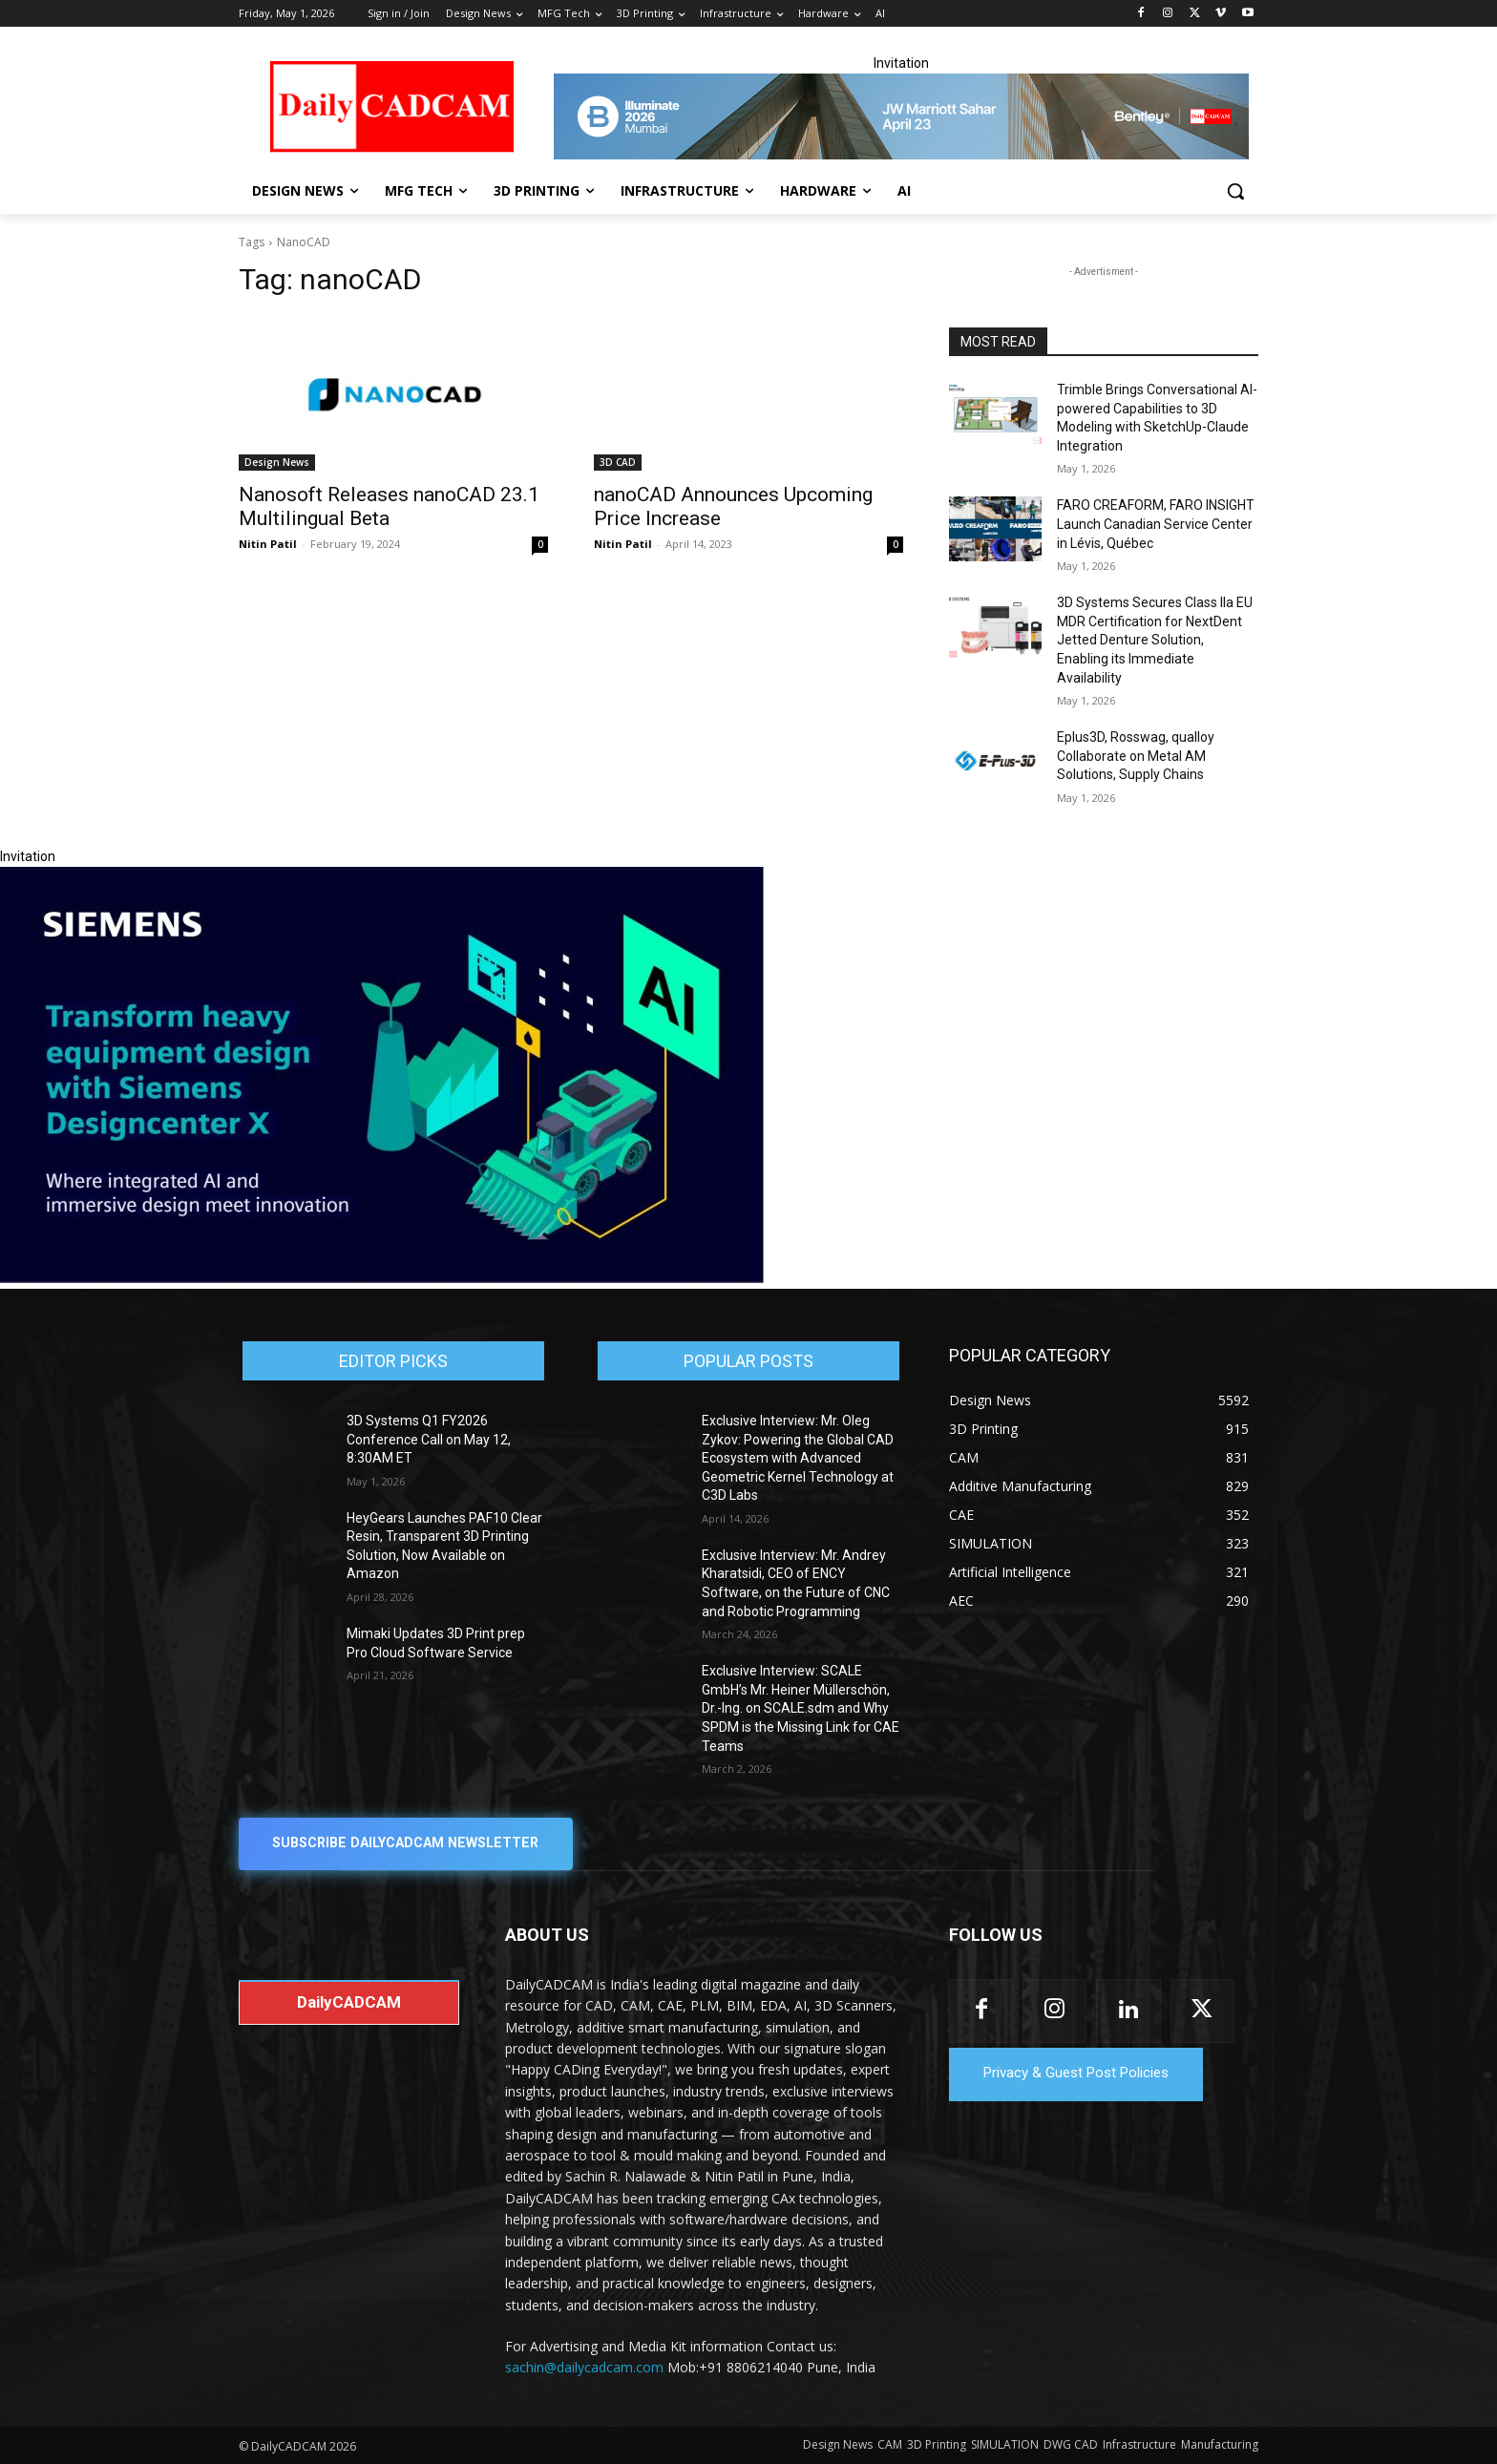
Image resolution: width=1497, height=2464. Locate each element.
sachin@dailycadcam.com (584, 2368)
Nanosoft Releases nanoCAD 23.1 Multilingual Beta (389, 506)
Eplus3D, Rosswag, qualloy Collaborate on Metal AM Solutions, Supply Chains (1135, 755)
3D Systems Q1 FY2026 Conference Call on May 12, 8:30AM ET (429, 1439)
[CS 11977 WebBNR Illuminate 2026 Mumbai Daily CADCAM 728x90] (901, 116)
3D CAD (618, 462)
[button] (1235, 191)
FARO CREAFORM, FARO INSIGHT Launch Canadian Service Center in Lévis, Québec (1156, 523)
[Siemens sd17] (382, 1278)
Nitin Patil (268, 544)
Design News (276, 462)
